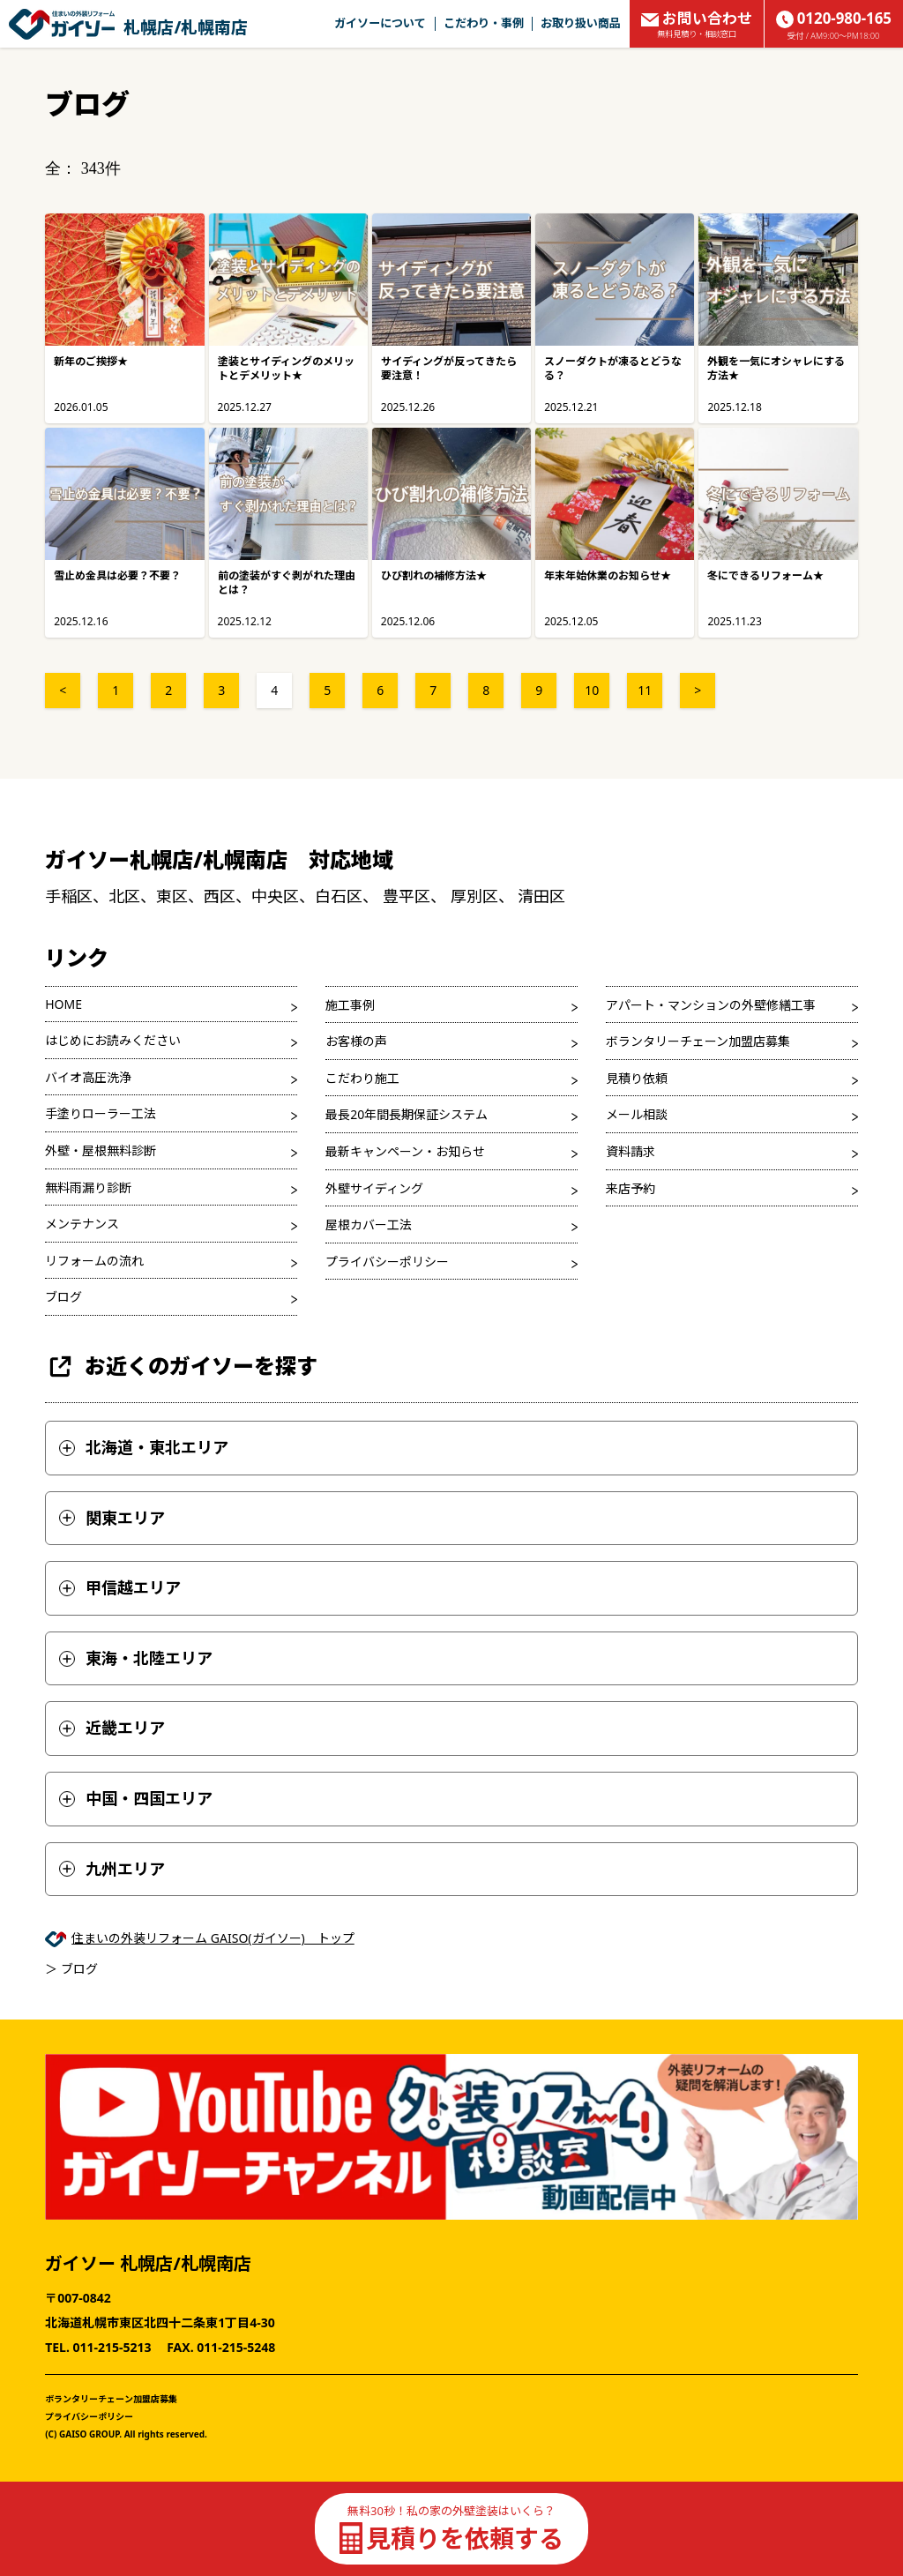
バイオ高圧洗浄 (88, 1077)
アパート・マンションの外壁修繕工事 (711, 1005)
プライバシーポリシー (387, 1261)
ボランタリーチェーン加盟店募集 (698, 1041)
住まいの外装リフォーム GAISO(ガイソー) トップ (212, 1938)
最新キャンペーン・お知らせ (405, 1151)
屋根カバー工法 (368, 1224)
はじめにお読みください (113, 1040)
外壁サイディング (374, 1188)
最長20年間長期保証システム (406, 1114)
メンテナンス (82, 1223)
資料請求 (630, 1151)
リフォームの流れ (94, 1260)
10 (592, 690)
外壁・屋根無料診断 (100, 1150)
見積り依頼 (637, 1078)
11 (645, 690)
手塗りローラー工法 (100, 1113)
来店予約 (630, 1188)
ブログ (63, 1296)
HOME (63, 1004)
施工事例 (350, 1005)
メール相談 (637, 1114)
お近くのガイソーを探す (181, 1366)
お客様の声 (356, 1041)
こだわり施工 (362, 1078)
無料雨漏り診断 (88, 1187)
